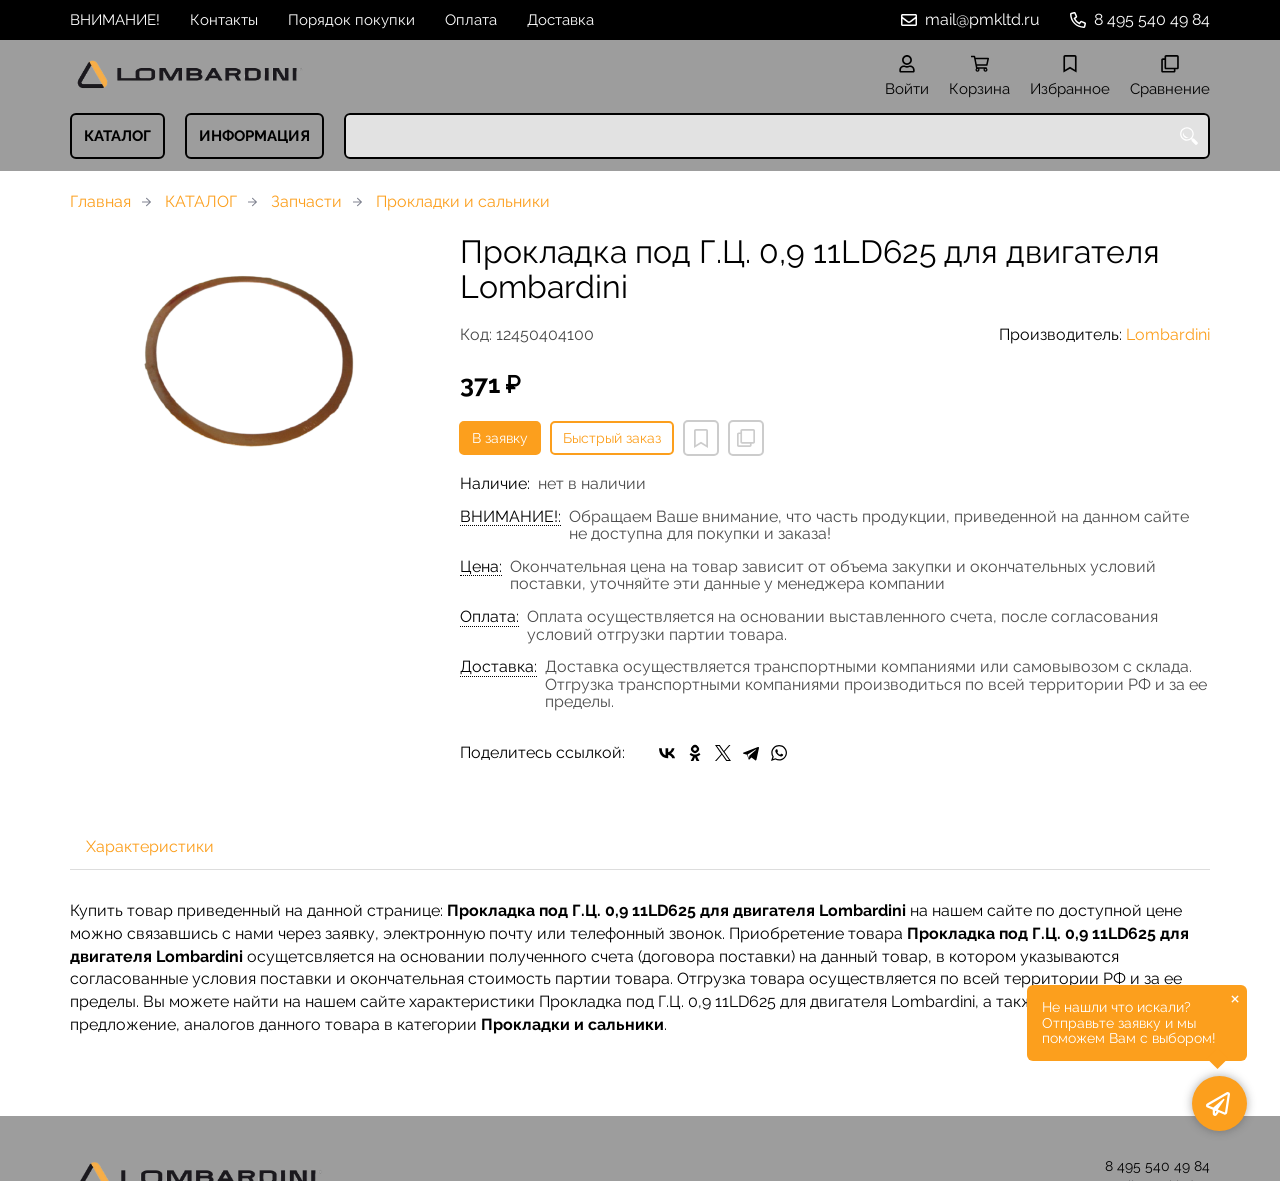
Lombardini (1168, 334)
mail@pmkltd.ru (982, 19)
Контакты (224, 20)
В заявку (500, 438)
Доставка (560, 20)
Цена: (481, 567)
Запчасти (306, 201)
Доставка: (498, 667)
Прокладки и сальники (463, 201)
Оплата (471, 20)
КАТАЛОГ (117, 136)
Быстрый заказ (612, 438)
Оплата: (489, 617)
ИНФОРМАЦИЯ (254, 136)
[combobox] (777, 136)
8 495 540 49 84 (1152, 19)
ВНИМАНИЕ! (115, 20)
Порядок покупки (351, 20)
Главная (100, 201)
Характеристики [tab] (150, 846)
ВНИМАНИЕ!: (510, 517)
